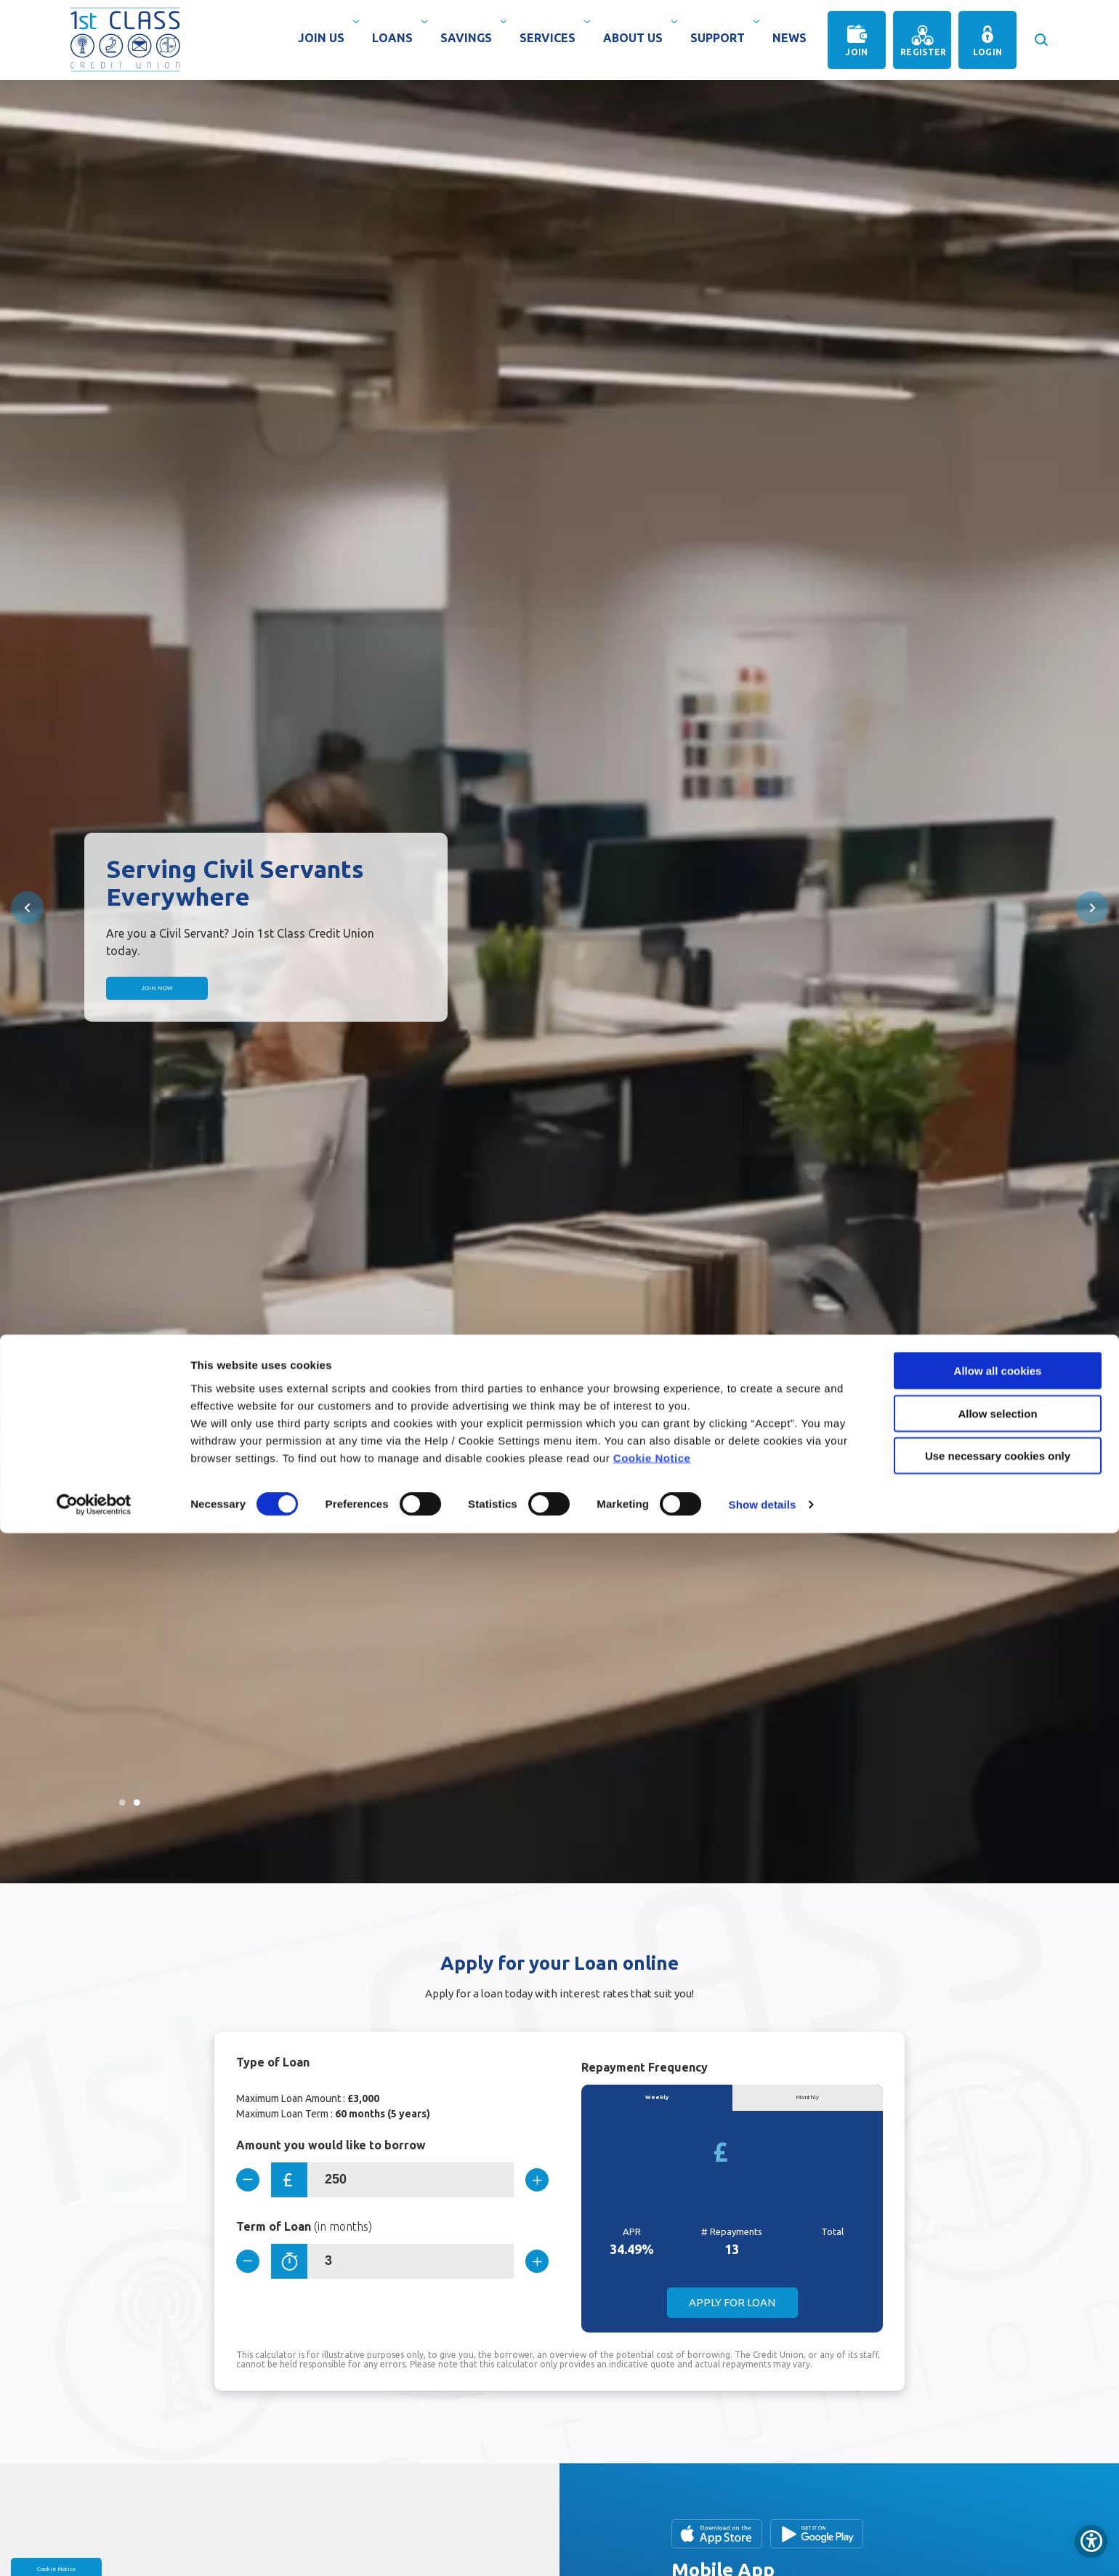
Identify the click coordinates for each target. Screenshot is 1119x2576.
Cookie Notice (652, 2500)
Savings (469, 37)
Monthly (807, 2101)
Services (551, 37)
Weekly (656, 2101)
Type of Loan (273, 2062)
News (789, 37)
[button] (1040, 32)
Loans (396, 37)
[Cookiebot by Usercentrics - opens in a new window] (94, 2548)
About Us (636, 37)
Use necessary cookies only (997, 2498)
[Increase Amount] (531, 2179)
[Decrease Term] (253, 2265)
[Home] (125, 38)
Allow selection (997, 2456)
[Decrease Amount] (253, 2179)
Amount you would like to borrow (331, 2145)
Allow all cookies (998, 2413)
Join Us (325, 37)
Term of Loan (304, 2230)
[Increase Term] (531, 2265)
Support (721, 37)
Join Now (212, 988)
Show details (762, 2547)
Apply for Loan (732, 2309)
